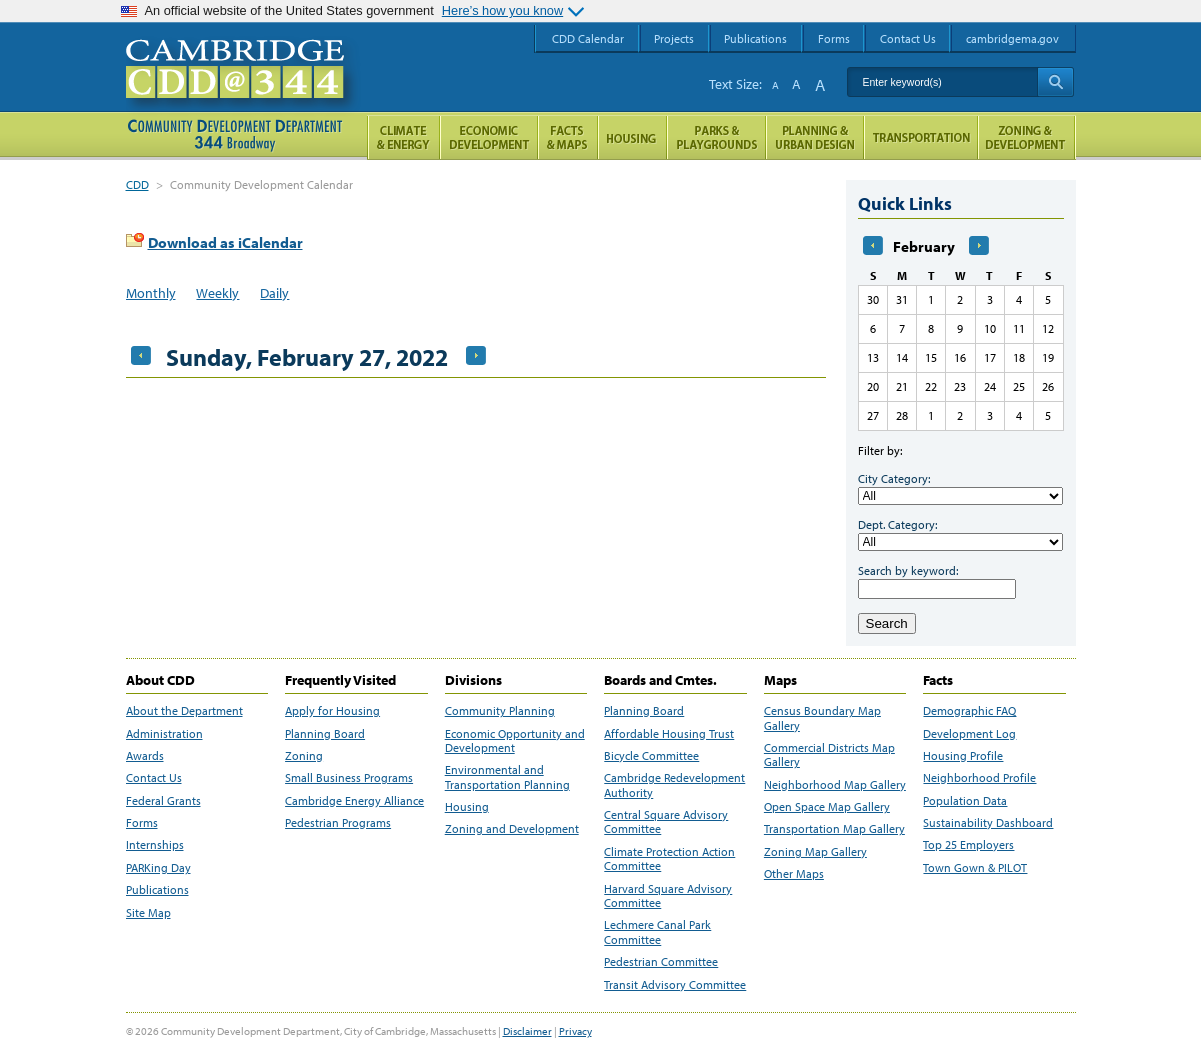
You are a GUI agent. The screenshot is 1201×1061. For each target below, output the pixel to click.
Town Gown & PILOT (975, 868)
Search (887, 623)
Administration (164, 734)
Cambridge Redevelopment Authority (674, 785)
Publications (157, 890)
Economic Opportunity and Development (515, 741)
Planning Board (325, 734)
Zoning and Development (512, 829)
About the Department (184, 711)
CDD (137, 184)
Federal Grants (163, 801)
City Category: (894, 478)
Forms (142, 823)
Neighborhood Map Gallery (835, 785)
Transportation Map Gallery (834, 829)
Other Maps (794, 874)
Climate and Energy (403, 137)
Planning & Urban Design (815, 137)
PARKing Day (158, 868)
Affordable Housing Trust (669, 734)
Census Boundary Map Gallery (822, 718)
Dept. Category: (897, 524)
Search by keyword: (908, 570)
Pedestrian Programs (338, 823)
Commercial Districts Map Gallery (829, 755)
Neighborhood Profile (979, 778)
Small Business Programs (349, 778)
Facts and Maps (568, 137)
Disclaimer (527, 1031)
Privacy (575, 1031)
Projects (674, 38)
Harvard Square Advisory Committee (668, 896)
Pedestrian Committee (661, 962)
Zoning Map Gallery (815, 852)
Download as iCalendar (225, 242)
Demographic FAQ (969, 711)
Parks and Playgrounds (716, 137)
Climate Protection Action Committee (669, 859)
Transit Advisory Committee (675, 985)
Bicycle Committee (651, 756)
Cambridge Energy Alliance (354, 801)
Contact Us (154, 778)
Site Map (148, 913)
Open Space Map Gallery (827, 807)
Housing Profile (963, 756)
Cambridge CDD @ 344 (243, 89)
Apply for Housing (332, 711)
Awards (145, 756)
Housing (467, 807)
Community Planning (500, 711)
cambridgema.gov (1012, 38)
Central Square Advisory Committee (666, 822)
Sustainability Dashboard (988, 823)
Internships (155, 845)
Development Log (969, 734)
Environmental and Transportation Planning (507, 777)
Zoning (304, 756)
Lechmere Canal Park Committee (657, 932)
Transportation (921, 137)
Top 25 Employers (968, 845)
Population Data (965, 801)
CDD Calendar (588, 38)
